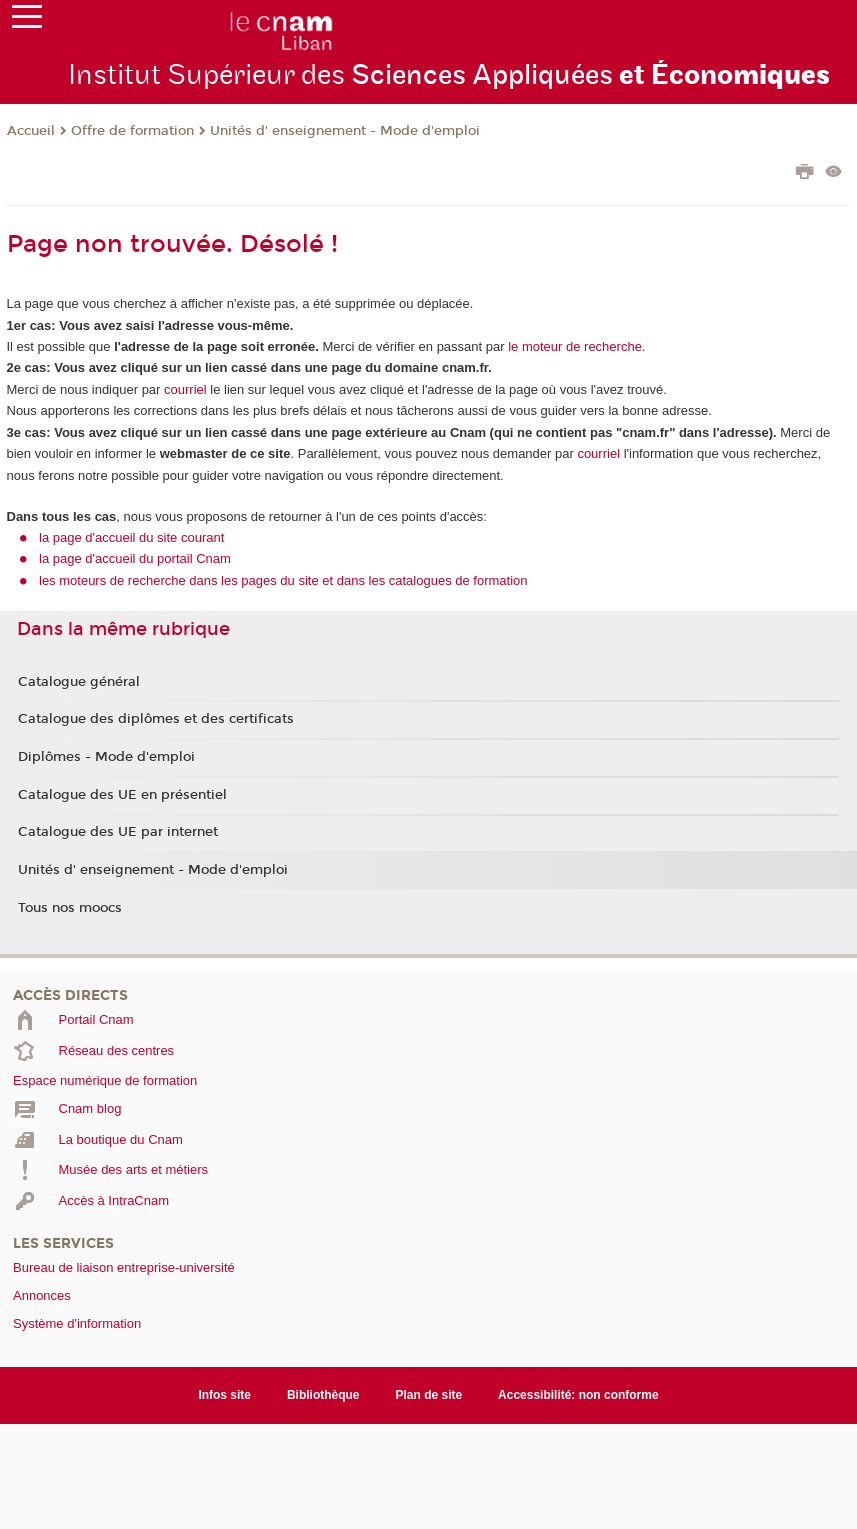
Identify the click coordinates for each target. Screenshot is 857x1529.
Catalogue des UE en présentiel (122, 795)
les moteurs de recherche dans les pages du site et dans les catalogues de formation (283, 580)
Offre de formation (132, 131)
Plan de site (429, 1395)
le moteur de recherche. (575, 346)
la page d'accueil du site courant (131, 537)
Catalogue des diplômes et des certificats (156, 719)
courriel (185, 389)
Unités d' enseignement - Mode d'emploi (345, 131)
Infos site (224, 1395)
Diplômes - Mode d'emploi (106, 757)
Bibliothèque (323, 1395)
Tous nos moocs (70, 908)
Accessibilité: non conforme (578, 1395)
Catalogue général (79, 682)
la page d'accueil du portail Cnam (135, 558)
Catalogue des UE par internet (118, 832)
